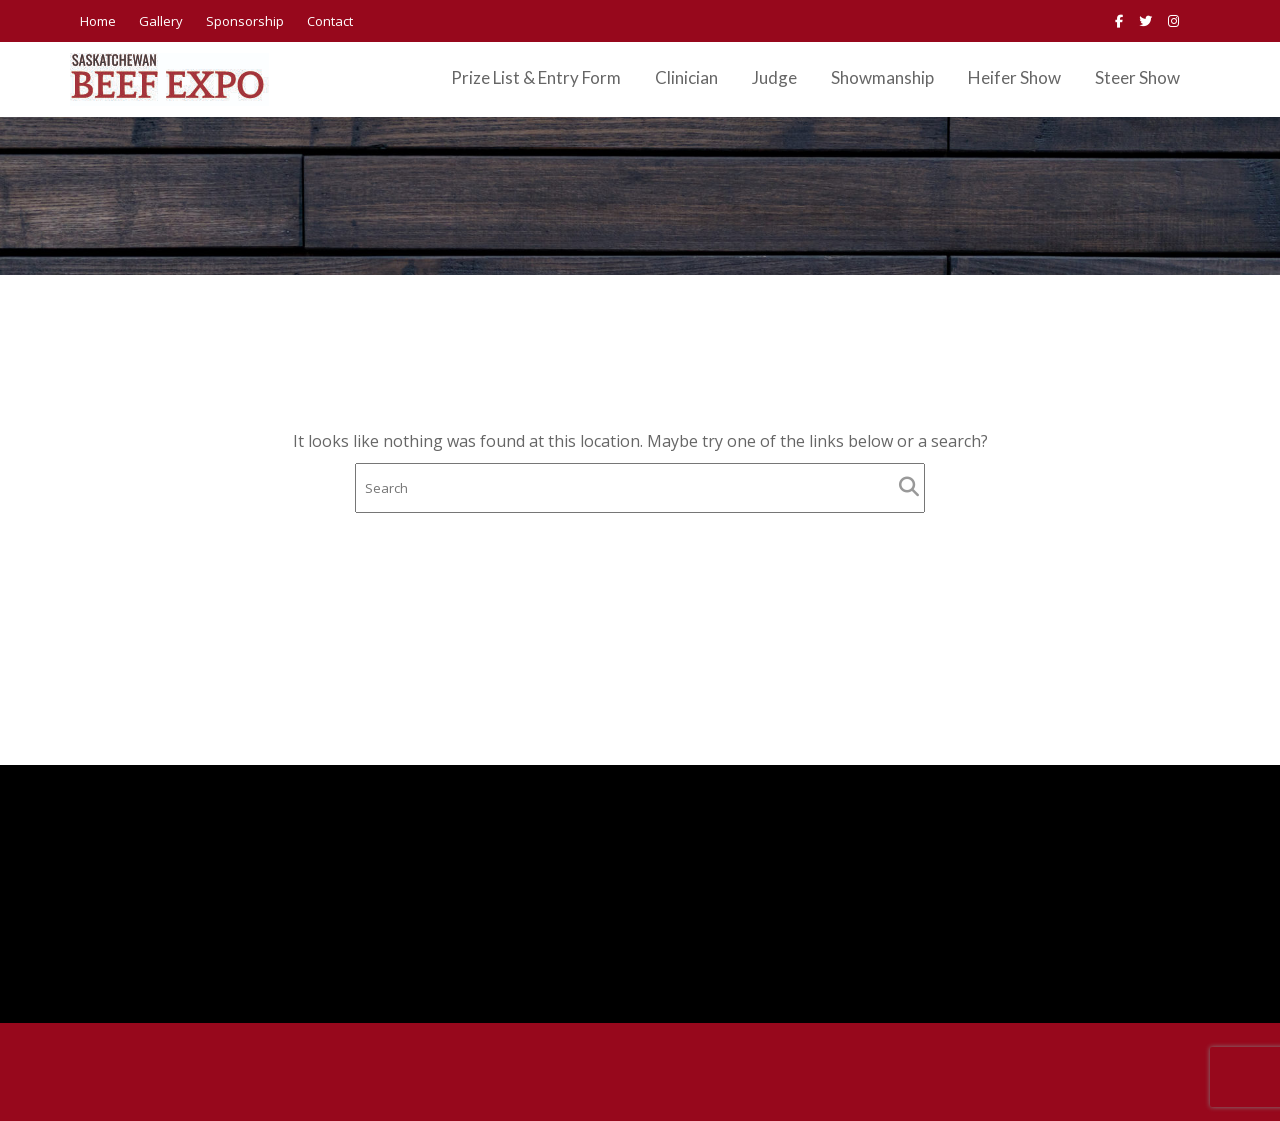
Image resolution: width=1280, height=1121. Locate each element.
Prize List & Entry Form (536, 77)
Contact (330, 21)
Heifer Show (1014, 77)
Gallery (161, 21)
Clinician (686, 77)
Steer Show (1137, 77)
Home (98, 21)
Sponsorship (245, 21)
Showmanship (882, 77)
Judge (774, 77)
